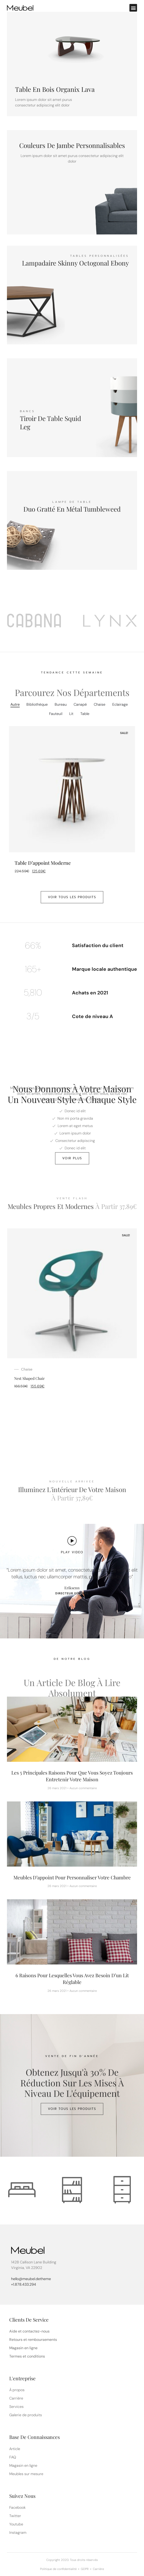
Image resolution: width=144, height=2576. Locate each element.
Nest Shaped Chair (29, 1378)
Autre (15, 704)
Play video (72, 1552)
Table (84, 713)
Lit (71, 713)
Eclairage (120, 704)
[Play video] (72, 1541)
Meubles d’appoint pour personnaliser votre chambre (72, 1877)
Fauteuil (55, 713)
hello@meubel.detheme (31, 2278)
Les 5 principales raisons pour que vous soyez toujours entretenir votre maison (72, 1775)
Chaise (99, 704)
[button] (133, 8)
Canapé (80, 704)
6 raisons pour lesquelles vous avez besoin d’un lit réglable (72, 1978)
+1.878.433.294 (23, 2284)
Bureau (61, 704)
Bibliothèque (37, 704)
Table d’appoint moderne (43, 862)
